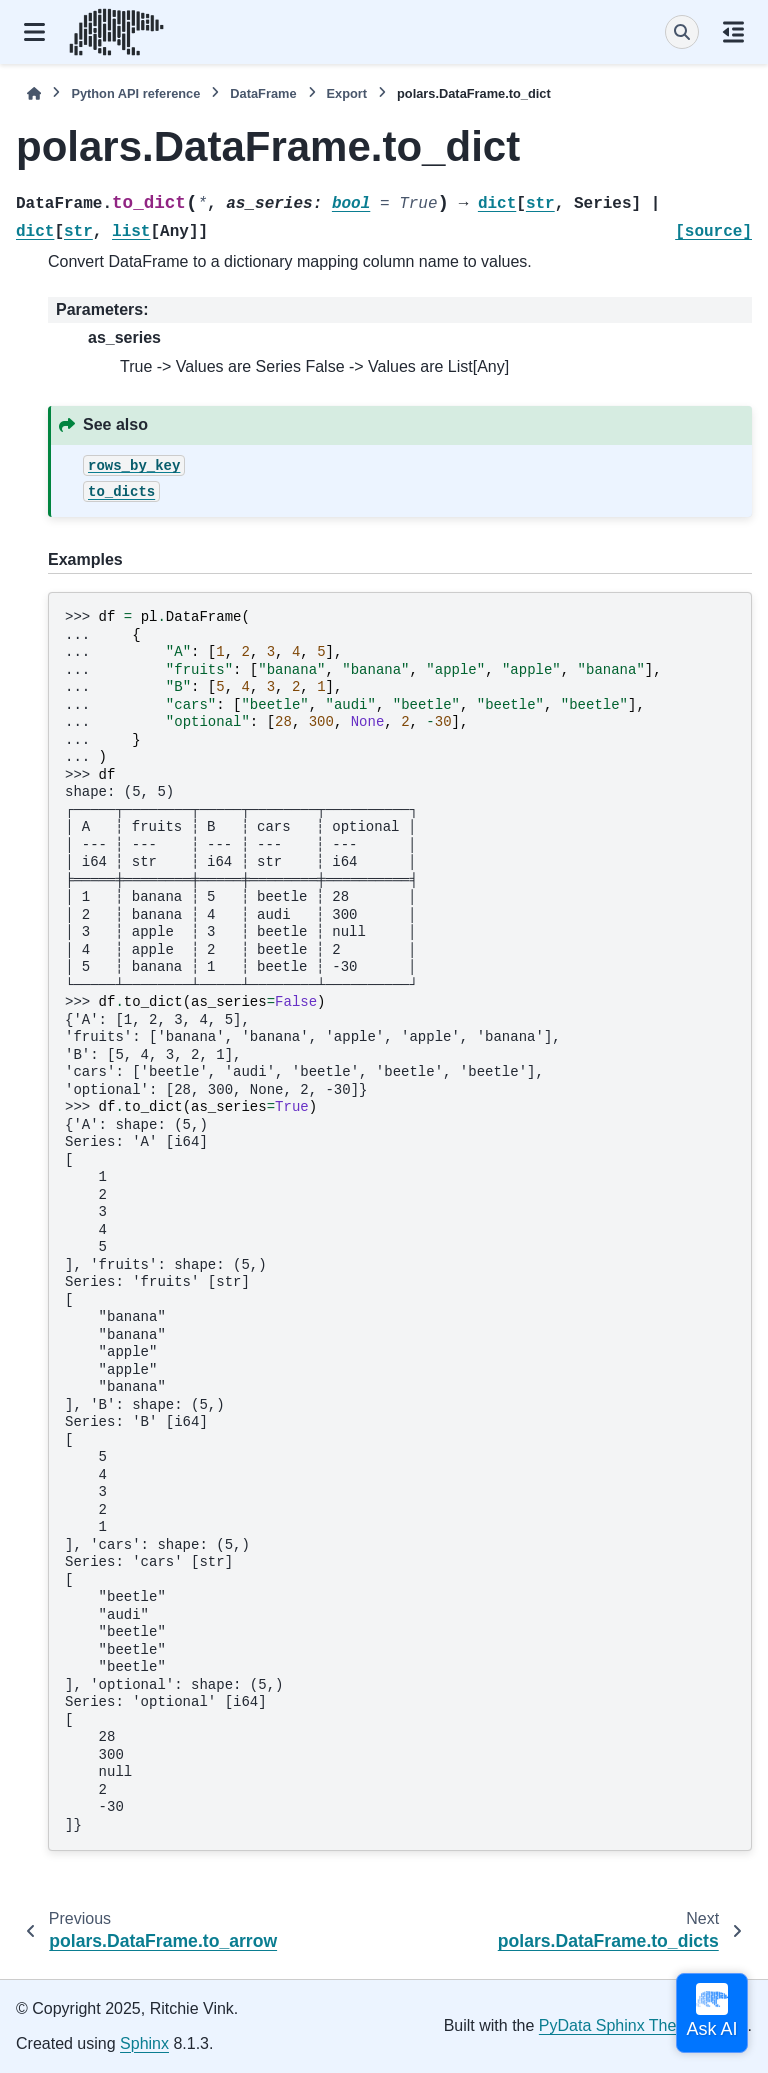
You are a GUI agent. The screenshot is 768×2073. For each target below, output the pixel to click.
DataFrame (263, 93)
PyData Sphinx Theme (619, 2025)
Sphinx (144, 2043)
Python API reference (135, 93)
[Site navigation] (34, 32)
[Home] (34, 93)
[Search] (682, 32)
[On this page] (733, 32)
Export (347, 93)
